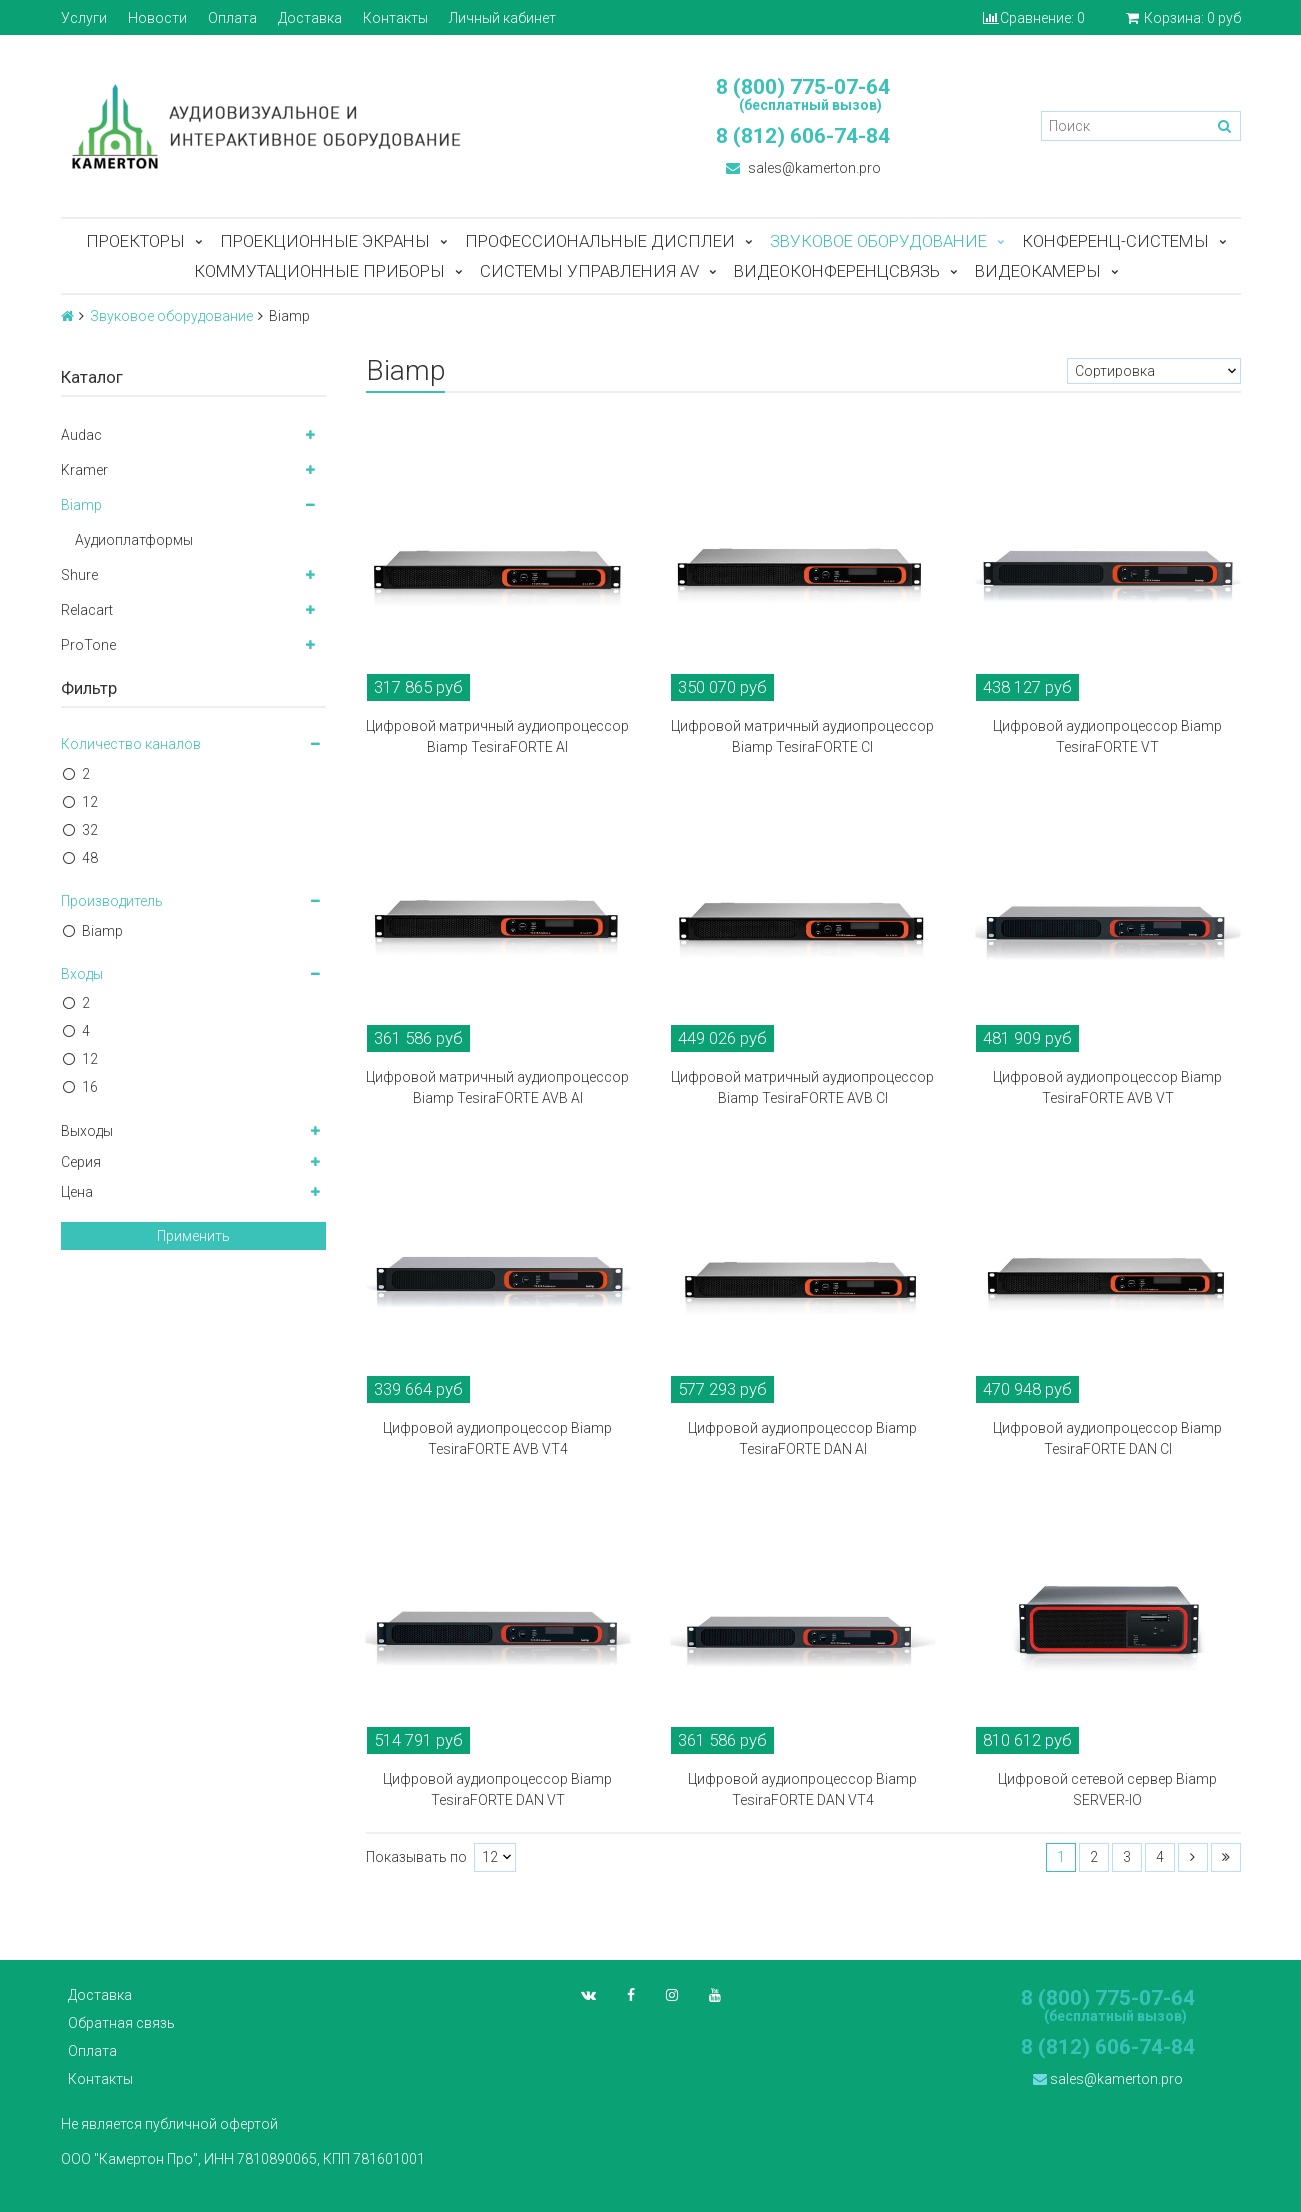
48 (90, 858)
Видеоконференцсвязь (837, 271)
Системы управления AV (589, 271)
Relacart (87, 610)
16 (90, 1087)
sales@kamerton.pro (803, 168)
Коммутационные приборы (319, 271)
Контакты (395, 18)
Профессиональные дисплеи (600, 241)
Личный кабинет (502, 18)
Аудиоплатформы (134, 540)
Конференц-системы (1115, 241)
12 (90, 802)
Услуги (84, 18)
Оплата (232, 18)
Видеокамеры (1038, 271)
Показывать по (416, 1857)
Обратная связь (121, 2023)
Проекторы (135, 241)
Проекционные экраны (325, 241)
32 (90, 830)
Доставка (310, 18)
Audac (81, 435)
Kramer (84, 470)
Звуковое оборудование (878, 241)
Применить (193, 1236)
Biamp (81, 505)
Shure (79, 575)
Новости (157, 18)
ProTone (88, 645)
